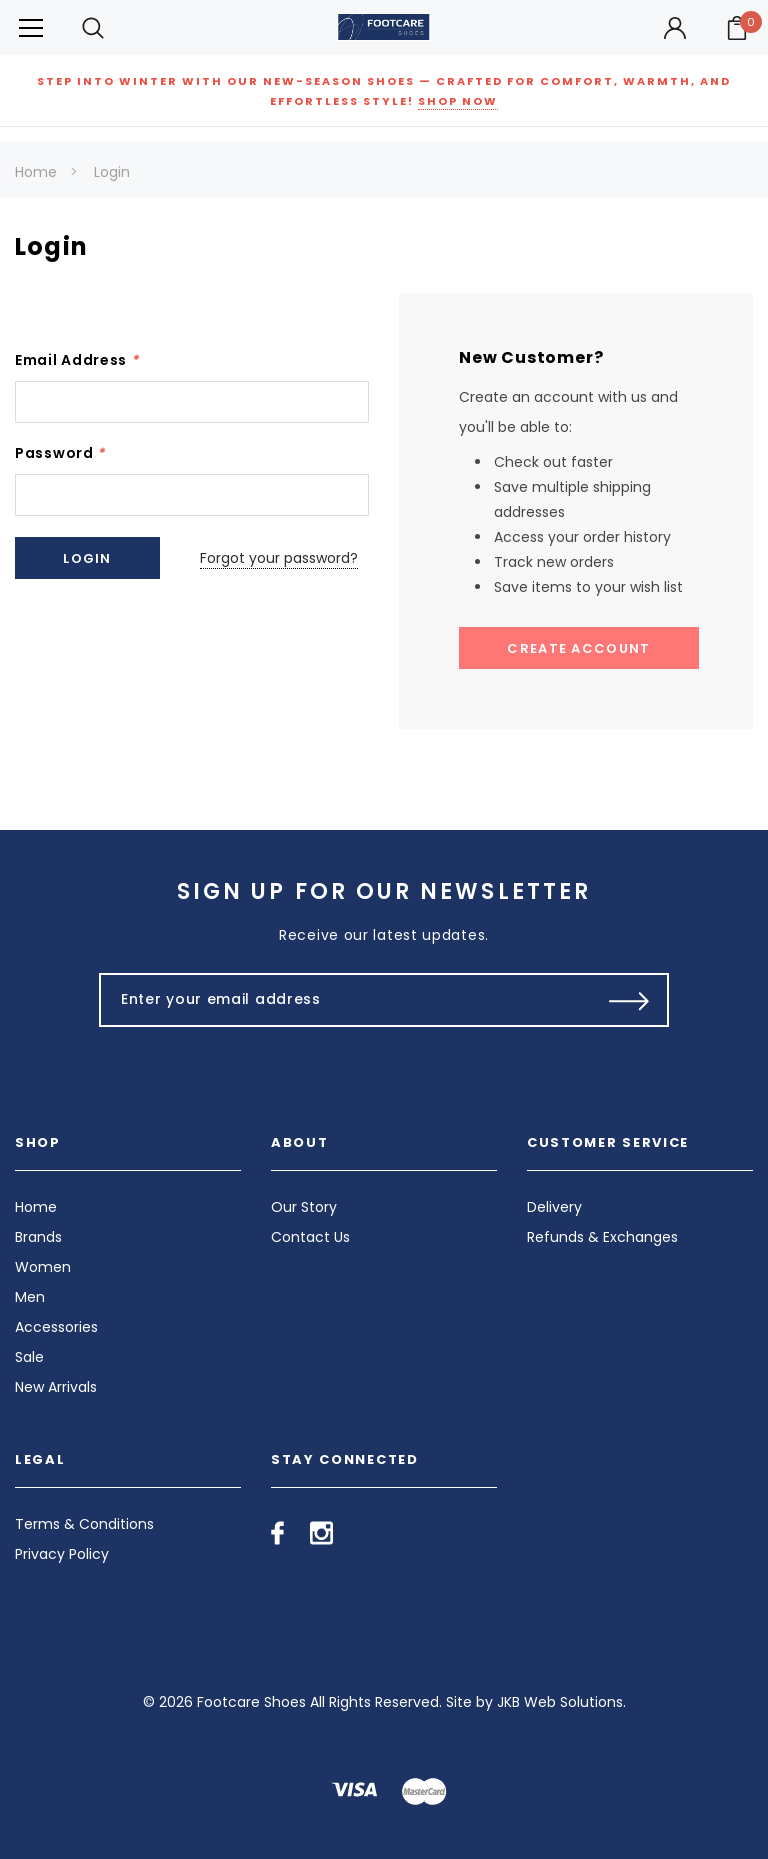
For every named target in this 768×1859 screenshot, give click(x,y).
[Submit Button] (629, 1000)
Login (112, 172)
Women (43, 1267)
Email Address (77, 360)
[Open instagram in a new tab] (321, 1533)
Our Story (304, 1207)
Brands (38, 1237)
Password (60, 453)
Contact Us (310, 1237)
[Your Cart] (737, 28)
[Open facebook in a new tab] (277, 1533)
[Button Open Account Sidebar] (675, 28)
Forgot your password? (279, 558)
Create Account (578, 648)
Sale (29, 1357)
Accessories (56, 1327)
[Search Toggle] (93, 27)
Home (36, 172)
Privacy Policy (62, 1554)
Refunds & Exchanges (602, 1237)
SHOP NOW (458, 101)
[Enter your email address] (341, 1000)
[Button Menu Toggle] (31, 27)
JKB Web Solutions (560, 1702)
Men (30, 1297)
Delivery (554, 1207)
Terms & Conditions (84, 1524)
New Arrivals (56, 1387)
